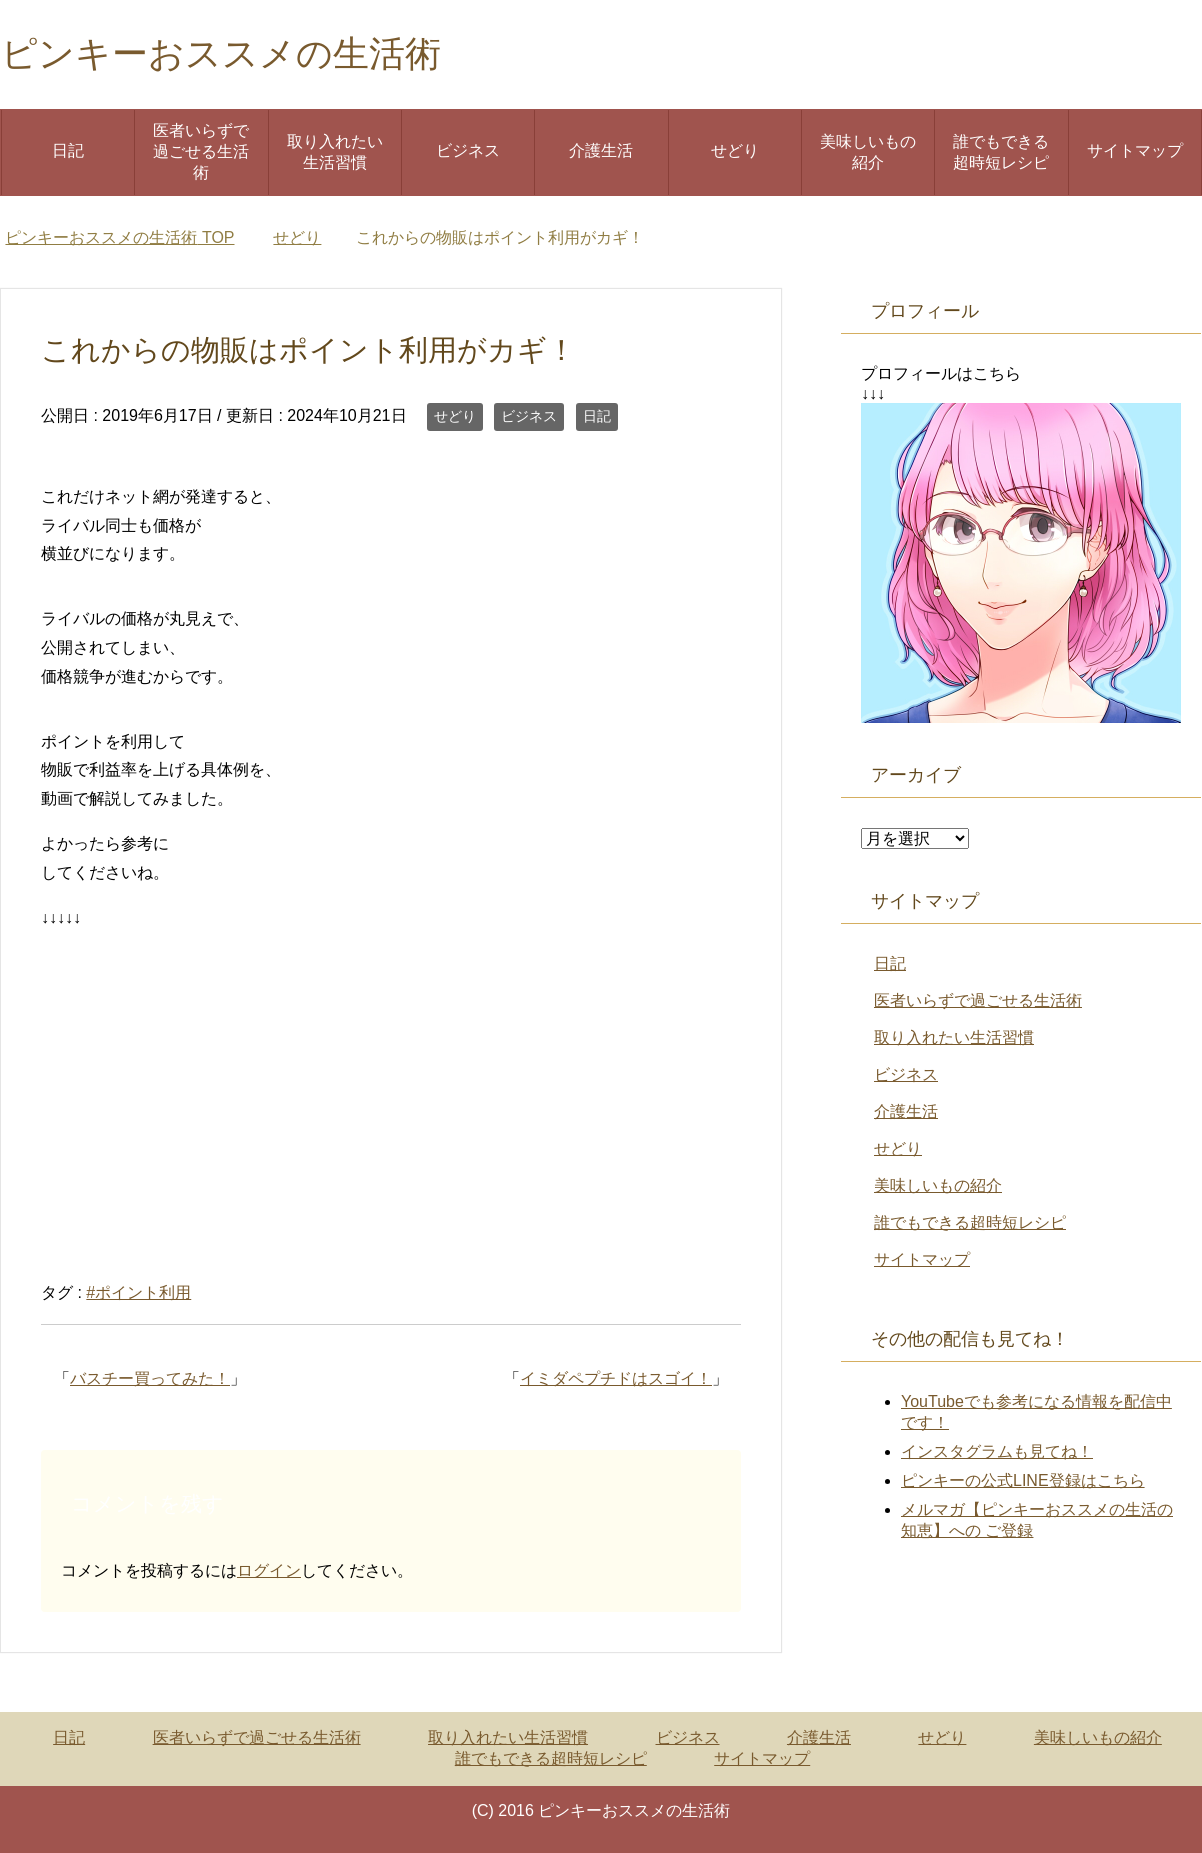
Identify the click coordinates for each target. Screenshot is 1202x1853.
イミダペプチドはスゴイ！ (616, 1378)
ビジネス (468, 150)
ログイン (269, 1570)
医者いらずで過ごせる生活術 (201, 151)
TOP (119, 237)
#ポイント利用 (138, 1292)
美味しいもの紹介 (868, 152)
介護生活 (601, 150)
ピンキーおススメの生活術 (221, 53)
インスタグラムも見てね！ (997, 1451)
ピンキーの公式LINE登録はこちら (1023, 1480)
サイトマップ (1135, 150)
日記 (68, 150)
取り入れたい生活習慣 (335, 152)
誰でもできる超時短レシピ (1001, 152)
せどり (735, 150)
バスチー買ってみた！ (150, 1378)
